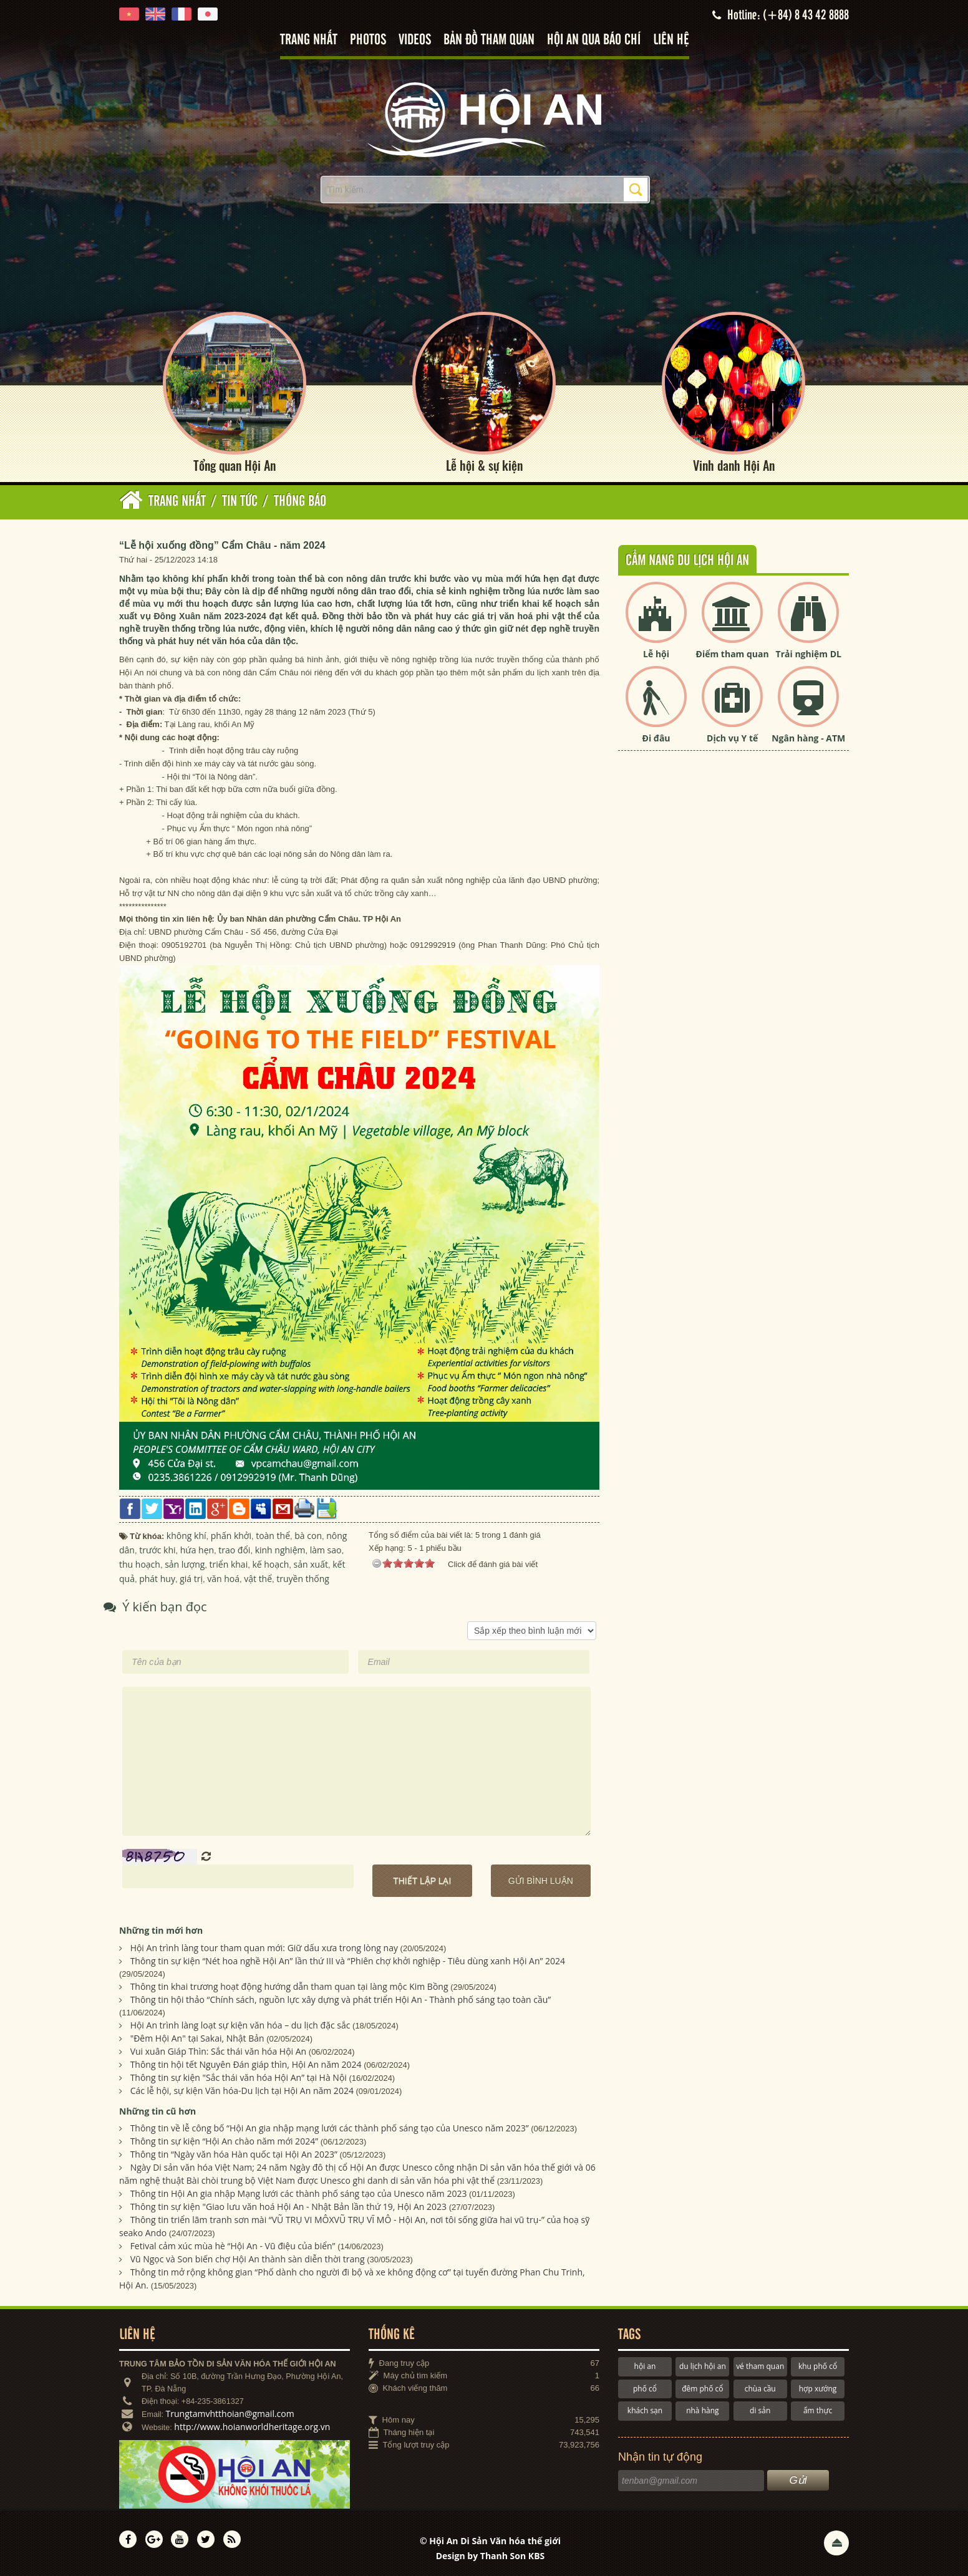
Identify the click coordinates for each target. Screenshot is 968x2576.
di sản (760, 2411)
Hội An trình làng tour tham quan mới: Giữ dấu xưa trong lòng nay (264, 1948)
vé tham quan (760, 2366)
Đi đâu (656, 739)
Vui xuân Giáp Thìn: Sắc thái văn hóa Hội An (218, 2051)
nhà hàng (702, 2411)
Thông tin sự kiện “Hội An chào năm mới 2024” (224, 2142)
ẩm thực (817, 2411)
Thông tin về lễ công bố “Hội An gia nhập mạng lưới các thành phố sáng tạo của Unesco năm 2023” (329, 2129)
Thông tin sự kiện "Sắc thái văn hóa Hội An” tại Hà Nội (238, 2077)
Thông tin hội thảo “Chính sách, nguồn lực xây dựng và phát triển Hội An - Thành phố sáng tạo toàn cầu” (340, 1999)
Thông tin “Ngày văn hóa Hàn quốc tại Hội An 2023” (233, 2155)
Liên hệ (671, 40)
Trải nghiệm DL (808, 654)
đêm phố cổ (702, 2388)
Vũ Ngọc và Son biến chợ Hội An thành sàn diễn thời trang (247, 2259)
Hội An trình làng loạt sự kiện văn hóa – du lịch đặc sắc (240, 2025)
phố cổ (645, 2388)
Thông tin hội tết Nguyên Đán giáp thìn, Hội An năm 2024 (246, 2064)
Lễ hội (656, 654)
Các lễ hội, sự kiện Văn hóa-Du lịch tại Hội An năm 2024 (242, 2090)
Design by (490, 2556)
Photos (368, 40)
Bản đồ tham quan (489, 40)
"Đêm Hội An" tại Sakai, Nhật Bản (197, 2038)
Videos (415, 40)
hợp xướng (818, 2388)
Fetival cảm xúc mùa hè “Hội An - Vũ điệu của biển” (233, 2246)
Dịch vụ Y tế (732, 739)
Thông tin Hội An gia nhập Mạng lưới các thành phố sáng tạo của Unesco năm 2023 (298, 2194)
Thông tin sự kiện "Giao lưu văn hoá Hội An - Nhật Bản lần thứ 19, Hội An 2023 (288, 2207)
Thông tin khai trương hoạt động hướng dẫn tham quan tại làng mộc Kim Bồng (289, 1986)
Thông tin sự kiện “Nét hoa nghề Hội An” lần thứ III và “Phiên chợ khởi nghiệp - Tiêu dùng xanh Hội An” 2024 (347, 1961)
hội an (645, 2366)
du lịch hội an (702, 2366)
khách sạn (644, 2411)
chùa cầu (760, 2388)
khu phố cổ (817, 2366)
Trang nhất (308, 40)
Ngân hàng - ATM (808, 739)
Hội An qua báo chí (594, 40)
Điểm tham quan (732, 654)
